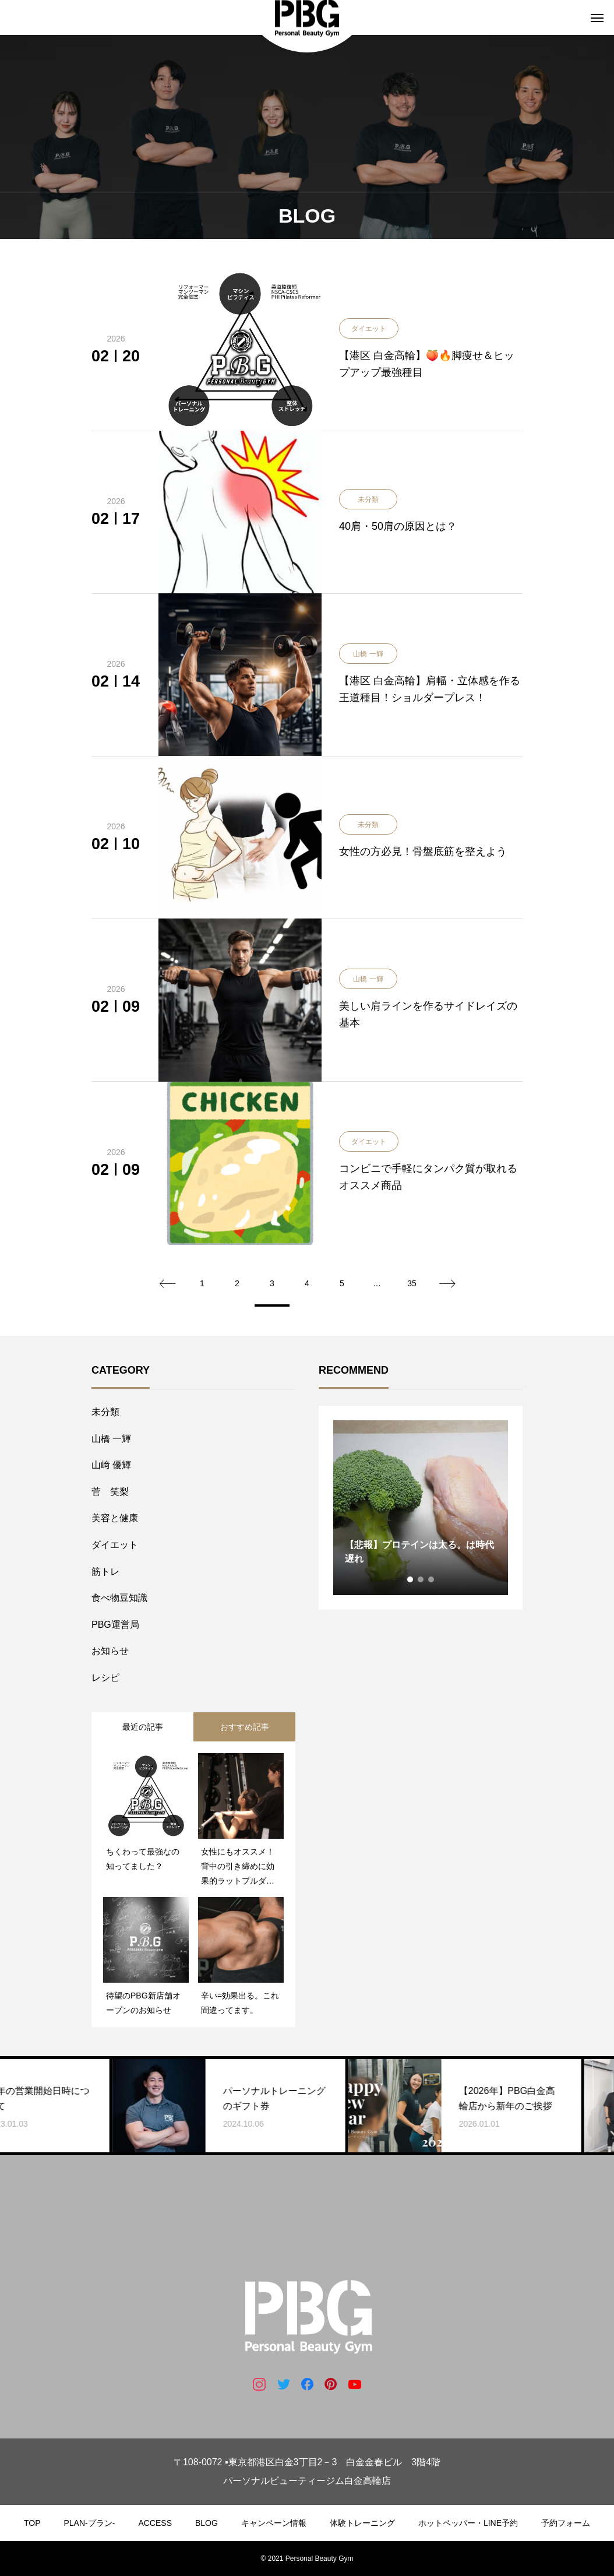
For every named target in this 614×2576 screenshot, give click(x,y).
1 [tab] (410, 1579)
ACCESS (155, 2523)
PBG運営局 (115, 1625)
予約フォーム (565, 2523)
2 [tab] (421, 1579)
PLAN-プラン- (89, 2523)
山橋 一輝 (111, 1439)
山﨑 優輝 (111, 1465)
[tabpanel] (420, 1507)
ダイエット (114, 1545)
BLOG (206, 2523)
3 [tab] (431, 1579)
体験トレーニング (362, 2523)
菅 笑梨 (110, 1492)
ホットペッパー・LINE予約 (468, 2523)
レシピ (105, 1678)
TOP (32, 2523)
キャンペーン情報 (273, 2523)
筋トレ (105, 1571)
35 (412, 1283)
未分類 (105, 1412)
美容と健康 (114, 1518)
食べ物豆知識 (119, 1598)
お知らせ (110, 1651)
